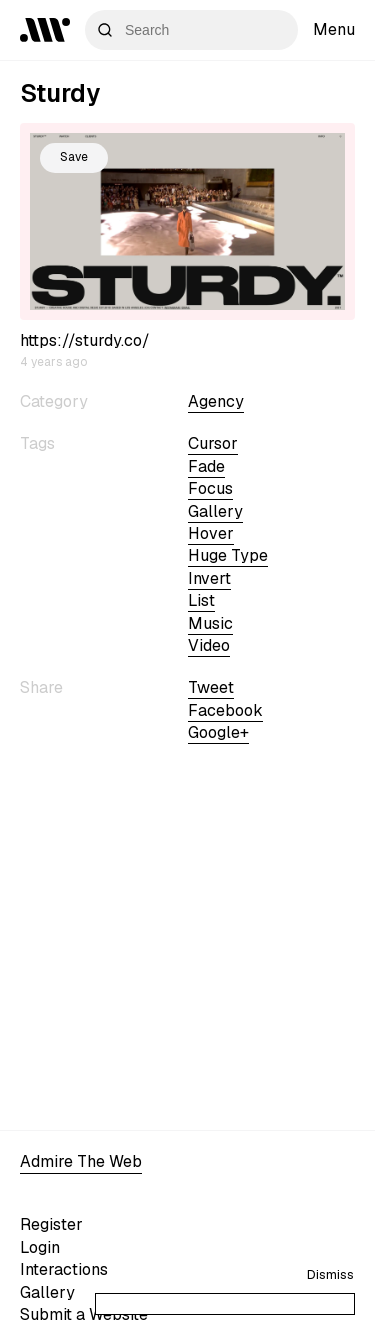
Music (210, 623)
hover (211, 533)
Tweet (211, 687)
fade (206, 466)
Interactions (64, 1269)
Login (40, 1247)
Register (51, 1224)
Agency (216, 401)
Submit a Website (84, 1314)
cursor (213, 443)
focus (210, 488)
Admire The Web (81, 1161)
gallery (215, 511)
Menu (334, 29)
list (201, 600)
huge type (228, 555)
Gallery (47, 1292)
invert (209, 578)
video (209, 645)
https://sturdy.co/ (85, 340)
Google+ (218, 732)
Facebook (225, 710)
